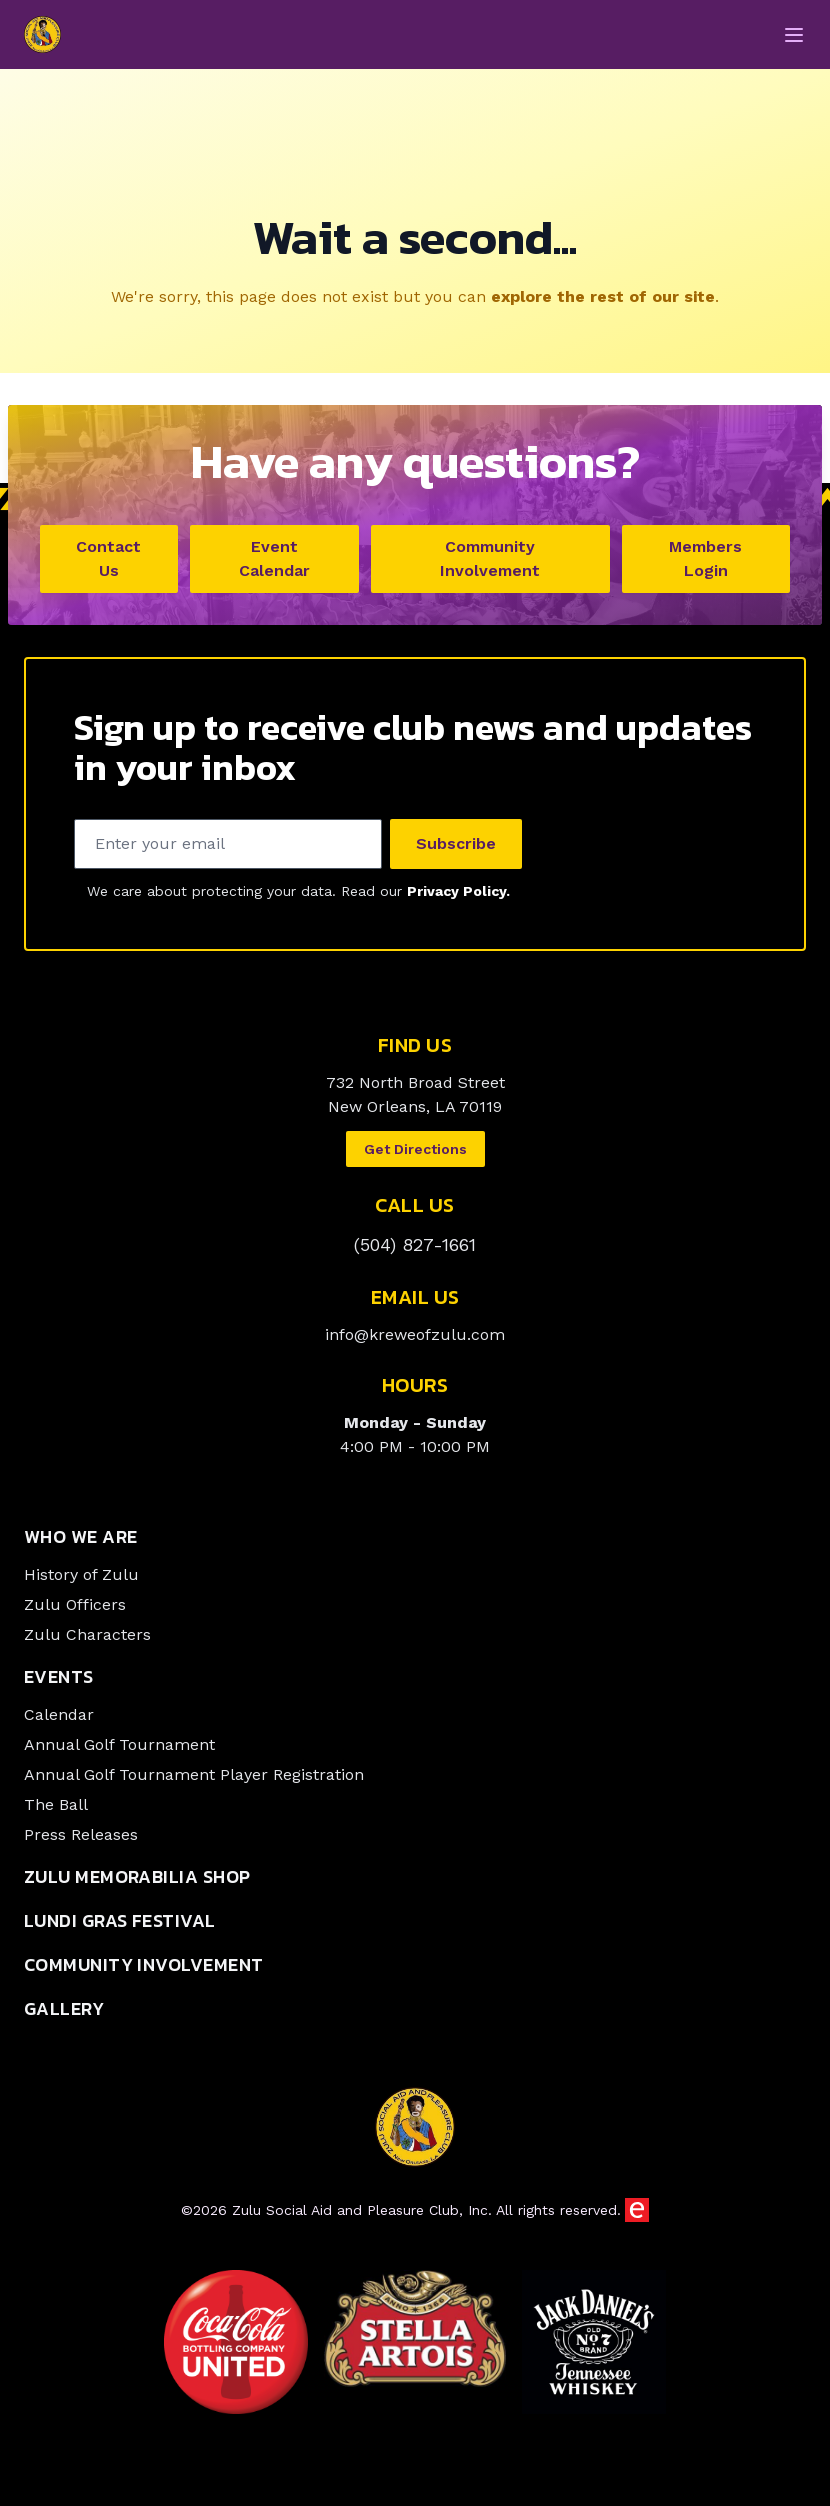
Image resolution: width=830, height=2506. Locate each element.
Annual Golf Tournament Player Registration (194, 1777)
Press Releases (81, 1837)
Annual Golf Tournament (119, 1747)
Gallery (64, 2011)
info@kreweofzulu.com (415, 1337)
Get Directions (415, 1152)
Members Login (705, 561)
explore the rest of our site (603, 299)
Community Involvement (490, 561)
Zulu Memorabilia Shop (137, 1879)
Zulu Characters (87, 1637)
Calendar (59, 1717)
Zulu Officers (75, 1607)
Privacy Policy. (458, 894)
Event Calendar (274, 561)
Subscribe (456, 846)
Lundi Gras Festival (120, 1923)
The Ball (56, 1807)
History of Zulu (81, 1577)
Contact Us (108, 561)
